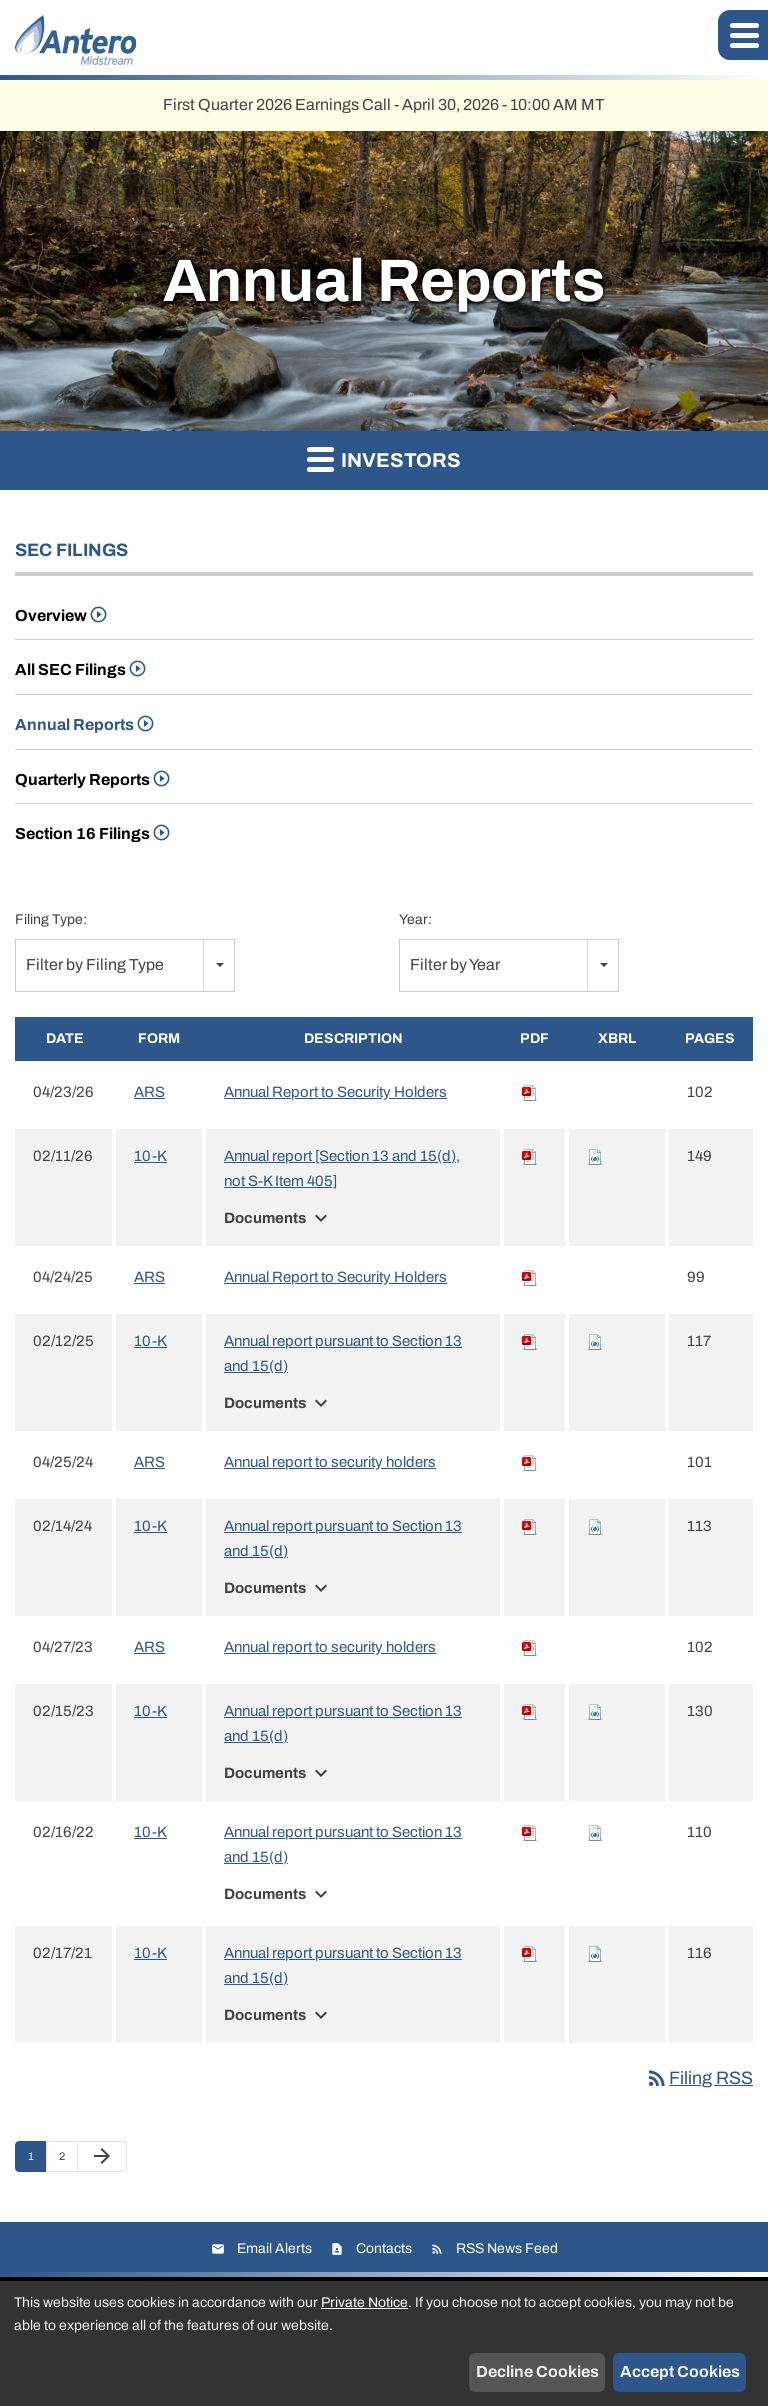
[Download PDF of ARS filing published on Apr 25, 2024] (530, 1462)
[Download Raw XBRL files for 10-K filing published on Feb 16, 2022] (595, 1832)
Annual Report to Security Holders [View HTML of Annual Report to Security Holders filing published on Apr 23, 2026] (335, 1092)
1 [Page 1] (37, 2161)
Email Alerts (274, 2248)
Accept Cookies (680, 2371)
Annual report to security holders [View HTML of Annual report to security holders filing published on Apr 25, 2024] (330, 1462)
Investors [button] (384, 458)
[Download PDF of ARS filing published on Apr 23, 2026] (530, 1092)
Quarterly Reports (82, 779)
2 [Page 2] (68, 2161)
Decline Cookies (537, 2371)
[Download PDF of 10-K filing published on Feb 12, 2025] (530, 1341)
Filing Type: (51, 919)
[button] (743, 35)
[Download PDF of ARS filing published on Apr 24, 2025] (530, 1277)
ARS (149, 1092)
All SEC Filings (70, 669)
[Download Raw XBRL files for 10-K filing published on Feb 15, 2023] (595, 1711)
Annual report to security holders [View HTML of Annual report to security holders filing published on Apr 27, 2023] (330, 1647)
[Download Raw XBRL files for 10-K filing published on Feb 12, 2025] (595, 1341)
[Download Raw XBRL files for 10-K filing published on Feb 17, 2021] (595, 1953)
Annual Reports (74, 724)
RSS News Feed (507, 2248)
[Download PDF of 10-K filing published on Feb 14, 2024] (530, 1526)
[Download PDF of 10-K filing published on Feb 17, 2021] (530, 1953)
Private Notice (364, 2302)
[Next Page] (102, 2157)
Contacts (384, 2248)
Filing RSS (699, 2078)
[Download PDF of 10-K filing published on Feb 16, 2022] (530, 1832)
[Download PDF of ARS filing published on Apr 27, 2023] (530, 1647)
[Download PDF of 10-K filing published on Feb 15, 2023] (530, 1711)
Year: (415, 919)
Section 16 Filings (82, 833)
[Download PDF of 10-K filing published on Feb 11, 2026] (530, 1156)
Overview (51, 615)
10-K (150, 1156)
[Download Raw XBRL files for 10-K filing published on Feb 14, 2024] (595, 1526)
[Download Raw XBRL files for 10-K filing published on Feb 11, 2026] (595, 1156)
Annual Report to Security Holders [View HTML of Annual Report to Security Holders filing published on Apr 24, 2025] (335, 1277)
